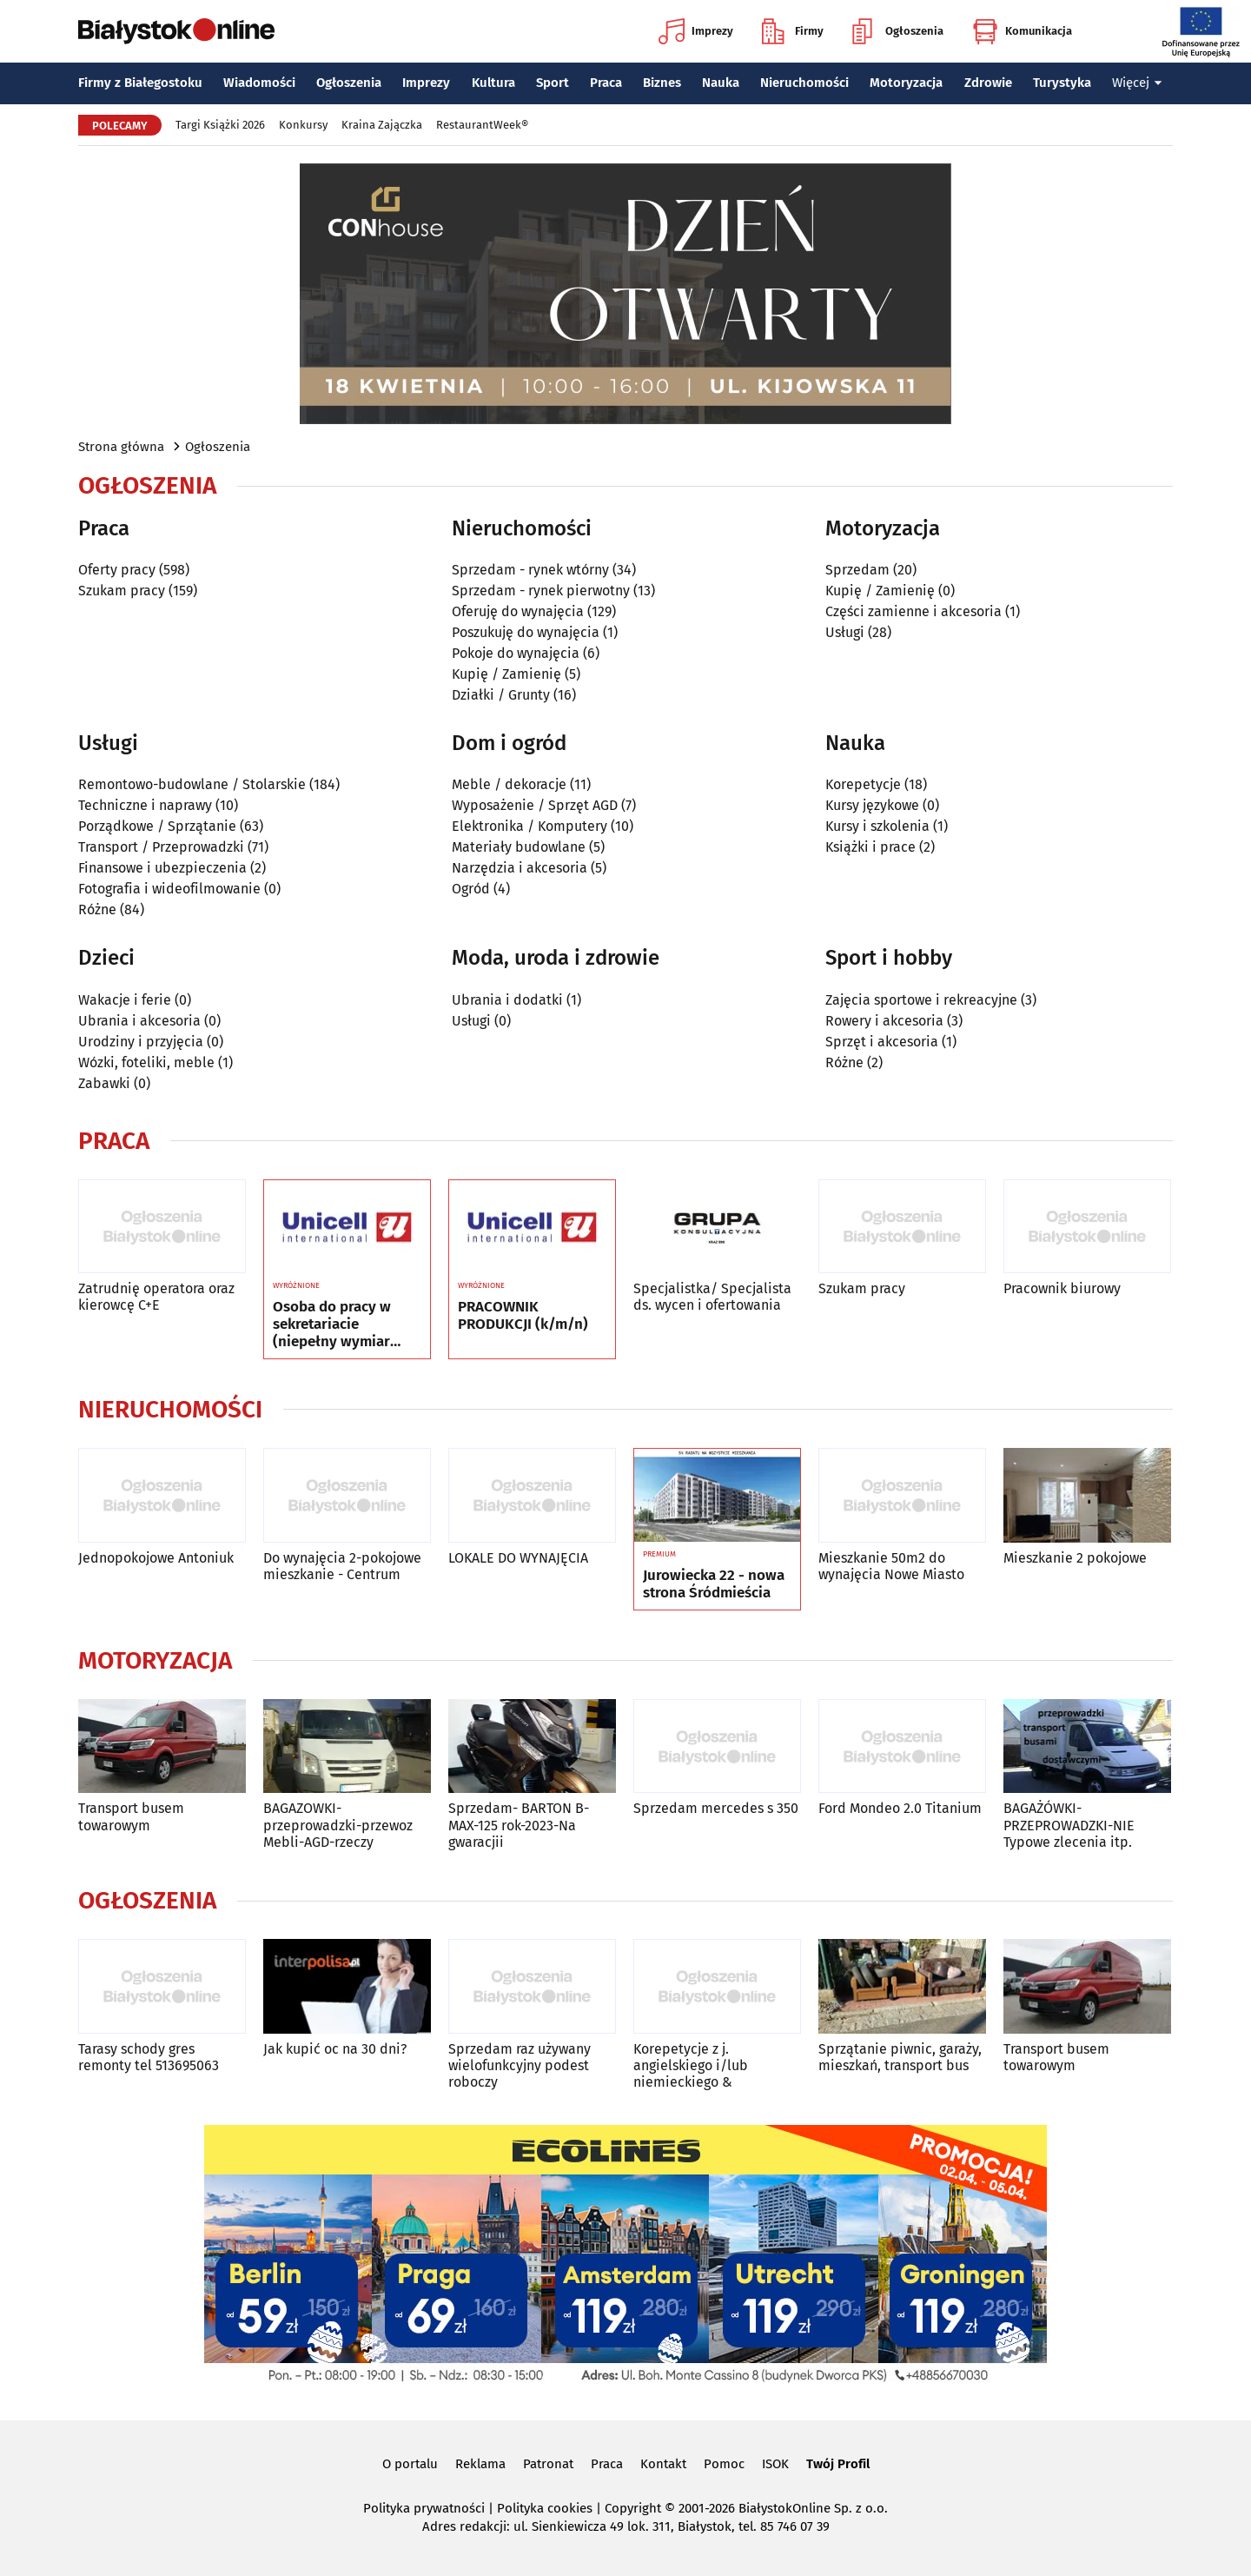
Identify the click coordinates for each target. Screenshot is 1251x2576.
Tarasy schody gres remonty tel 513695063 (148, 2057)
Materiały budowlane (519, 847)
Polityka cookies (544, 2508)
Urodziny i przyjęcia (140, 1041)
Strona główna (121, 447)
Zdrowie (988, 82)
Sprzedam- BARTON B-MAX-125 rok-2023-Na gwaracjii (518, 1824)
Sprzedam (857, 569)
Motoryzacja (906, 82)
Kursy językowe (872, 805)
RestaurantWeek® (482, 124)
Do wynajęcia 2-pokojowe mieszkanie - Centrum (342, 1566)
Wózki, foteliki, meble (146, 1062)
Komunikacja (1022, 31)
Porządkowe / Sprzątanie (157, 826)
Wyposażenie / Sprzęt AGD (535, 805)
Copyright (633, 2508)
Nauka (720, 82)
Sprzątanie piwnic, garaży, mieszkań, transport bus (900, 2057)
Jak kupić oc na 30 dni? (335, 2049)
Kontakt (663, 2464)
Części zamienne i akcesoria (913, 611)
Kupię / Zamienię (506, 674)
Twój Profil (838, 2464)
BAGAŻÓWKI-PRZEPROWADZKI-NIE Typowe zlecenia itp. (1069, 1824)
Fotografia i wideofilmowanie (169, 888)
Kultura (493, 82)
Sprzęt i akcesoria (881, 1041)
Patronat (548, 2464)
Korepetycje (863, 784)
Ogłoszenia (897, 31)
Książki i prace (870, 847)
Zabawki (104, 1083)
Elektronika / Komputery (529, 826)
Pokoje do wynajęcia (515, 653)
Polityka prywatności (424, 2508)
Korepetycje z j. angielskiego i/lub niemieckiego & (690, 2065)
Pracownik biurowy (1062, 1288)
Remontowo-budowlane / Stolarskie (192, 784)
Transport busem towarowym (131, 1816)
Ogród (471, 888)
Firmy (793, 31)
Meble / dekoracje (509, 784)
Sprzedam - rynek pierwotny (541, 590)
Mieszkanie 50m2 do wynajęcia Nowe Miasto (891, 1566)
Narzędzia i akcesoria (519, 868)
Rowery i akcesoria (884, 1020)
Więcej (1137, 82)
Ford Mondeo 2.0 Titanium (900, 1808)
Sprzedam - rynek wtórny (530, 569)
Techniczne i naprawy (145, 805)
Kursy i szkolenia (877, 826)
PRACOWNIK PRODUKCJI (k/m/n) (523, 1315)
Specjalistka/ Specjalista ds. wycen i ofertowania (712, 1296)
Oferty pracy (117, 569)
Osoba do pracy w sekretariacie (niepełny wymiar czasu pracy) (332, 1324)
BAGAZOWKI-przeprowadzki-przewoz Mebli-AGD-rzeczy (338, 1824)
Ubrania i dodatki (507, 1000)
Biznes (662, 82)
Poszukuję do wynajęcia (525, 632)
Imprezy (696, 31)
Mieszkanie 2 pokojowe (1075, 1558)
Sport (552, 82)
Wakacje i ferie (124, 1000)
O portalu (410, 2464)
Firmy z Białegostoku (140, 82)
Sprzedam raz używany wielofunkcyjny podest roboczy (519, 2065)
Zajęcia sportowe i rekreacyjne (921, 1000)
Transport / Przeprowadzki (161, 847)
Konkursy (303, 124)
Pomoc (724, 2464)
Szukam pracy (121, 590)
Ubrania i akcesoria (139, 1020)
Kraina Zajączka (381, 124)
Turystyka (1062, 82)
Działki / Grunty (501, 695)
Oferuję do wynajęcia (518, 611)
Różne (97, 909)
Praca (606, 82)
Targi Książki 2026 (220, 124)
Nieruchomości (804, 82)
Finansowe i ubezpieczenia (162, 868)
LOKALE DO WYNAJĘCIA (518, 1558)
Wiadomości (259, 82)
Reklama (480, 2464)
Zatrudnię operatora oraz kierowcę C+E (156, 1296)
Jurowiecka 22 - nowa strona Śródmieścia (713, 1584)
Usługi (844, 632)
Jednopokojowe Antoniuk (156, 1558)
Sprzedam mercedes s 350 (715, 1808)
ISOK (775, 2464)
